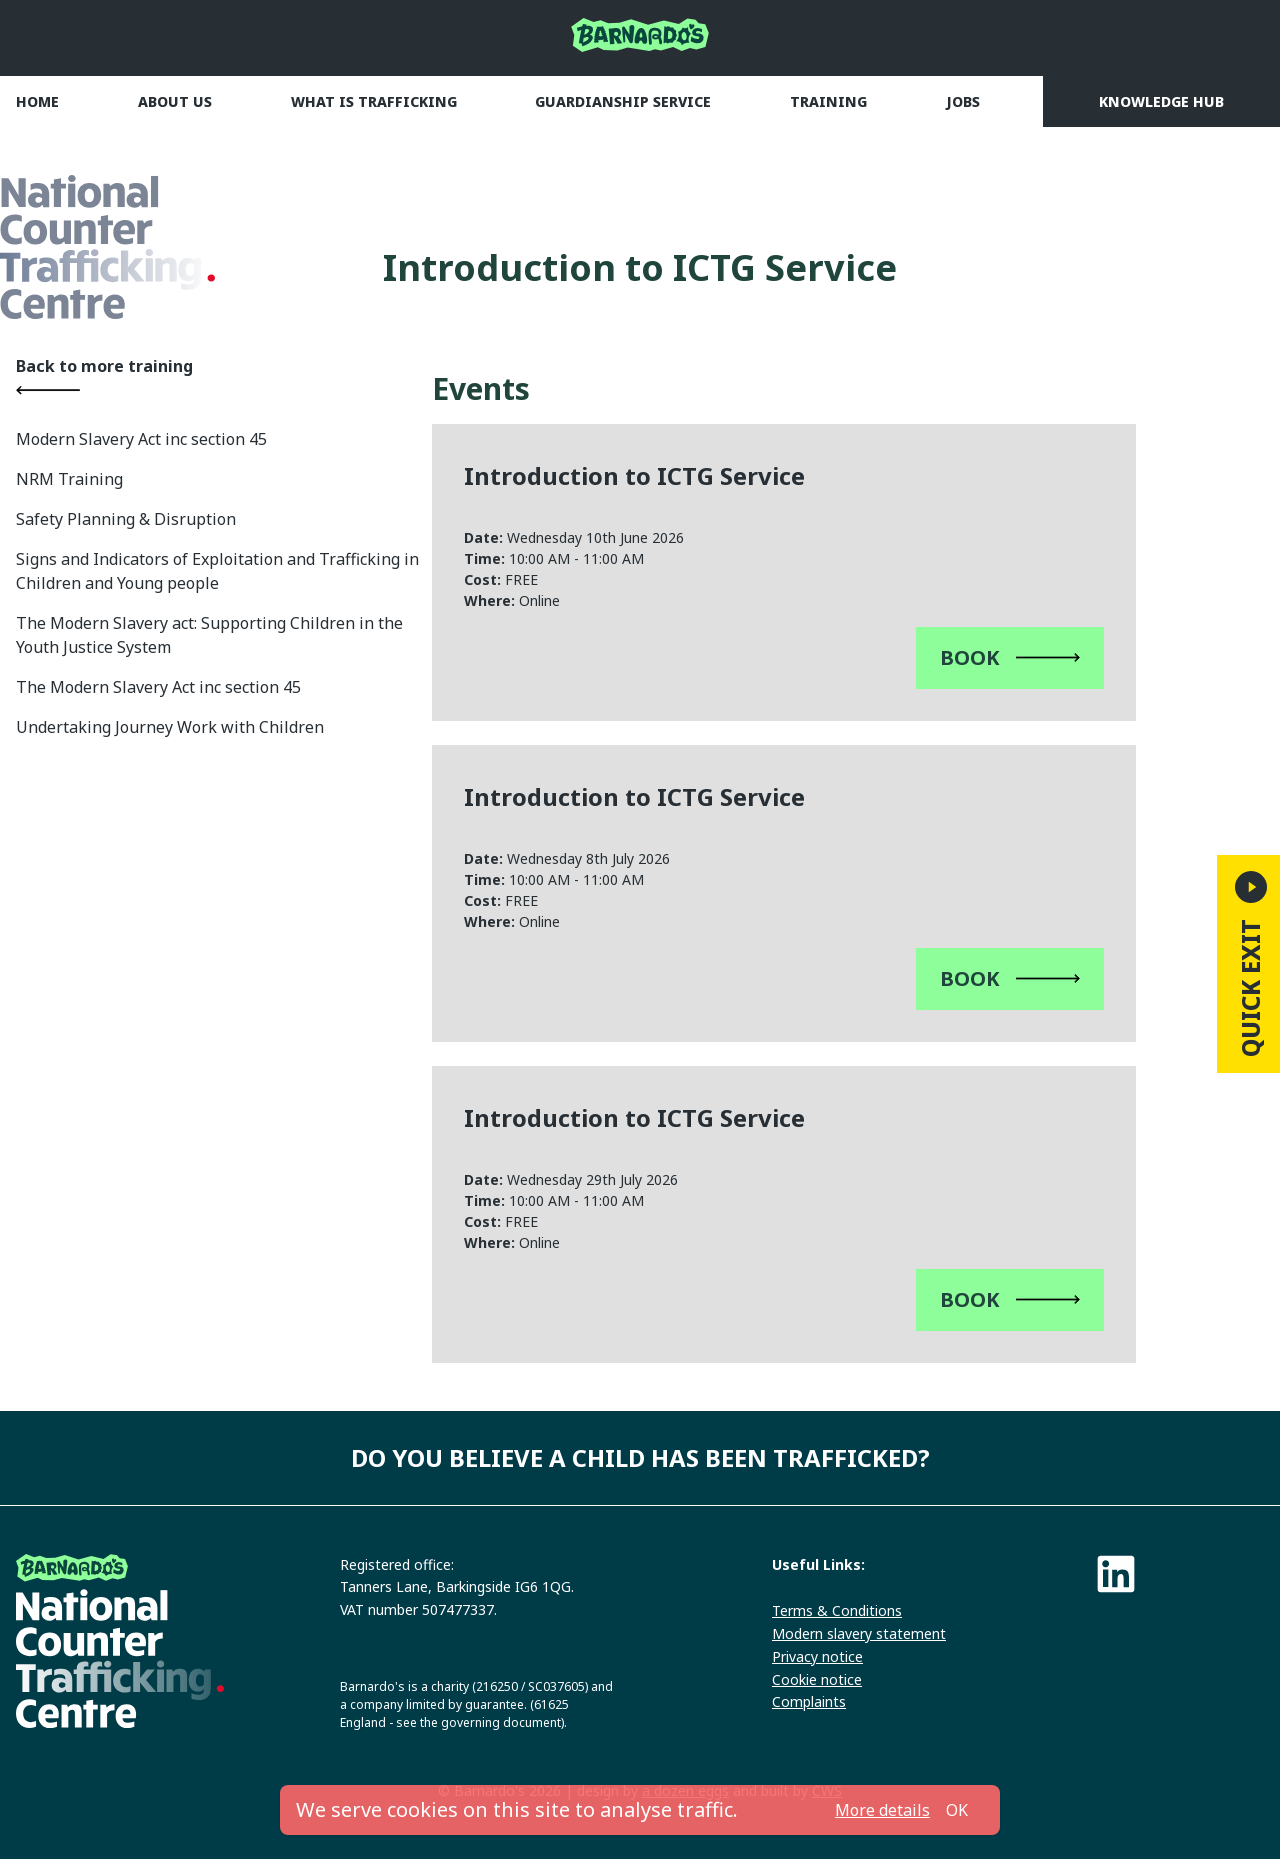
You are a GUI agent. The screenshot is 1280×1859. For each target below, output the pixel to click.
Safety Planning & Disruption (126, 519)
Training (828, 101)
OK (957, 1810)
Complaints (809, 1701)
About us (175, 101)
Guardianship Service (623, 101)
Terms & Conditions (837, 1610)
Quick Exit (1250, 964)
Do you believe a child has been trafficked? (640, 1457)
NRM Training (69, 479)
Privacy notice (817, 1656)
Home (37, 101)
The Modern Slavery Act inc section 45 (158, 687)
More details (882, 1810)
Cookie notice (817, 1679)
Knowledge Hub (1161, 101)
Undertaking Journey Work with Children (170, 727)
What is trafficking (374, 101)
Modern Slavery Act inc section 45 (141, 439)
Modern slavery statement (859, 1633)
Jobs (963, 101)
